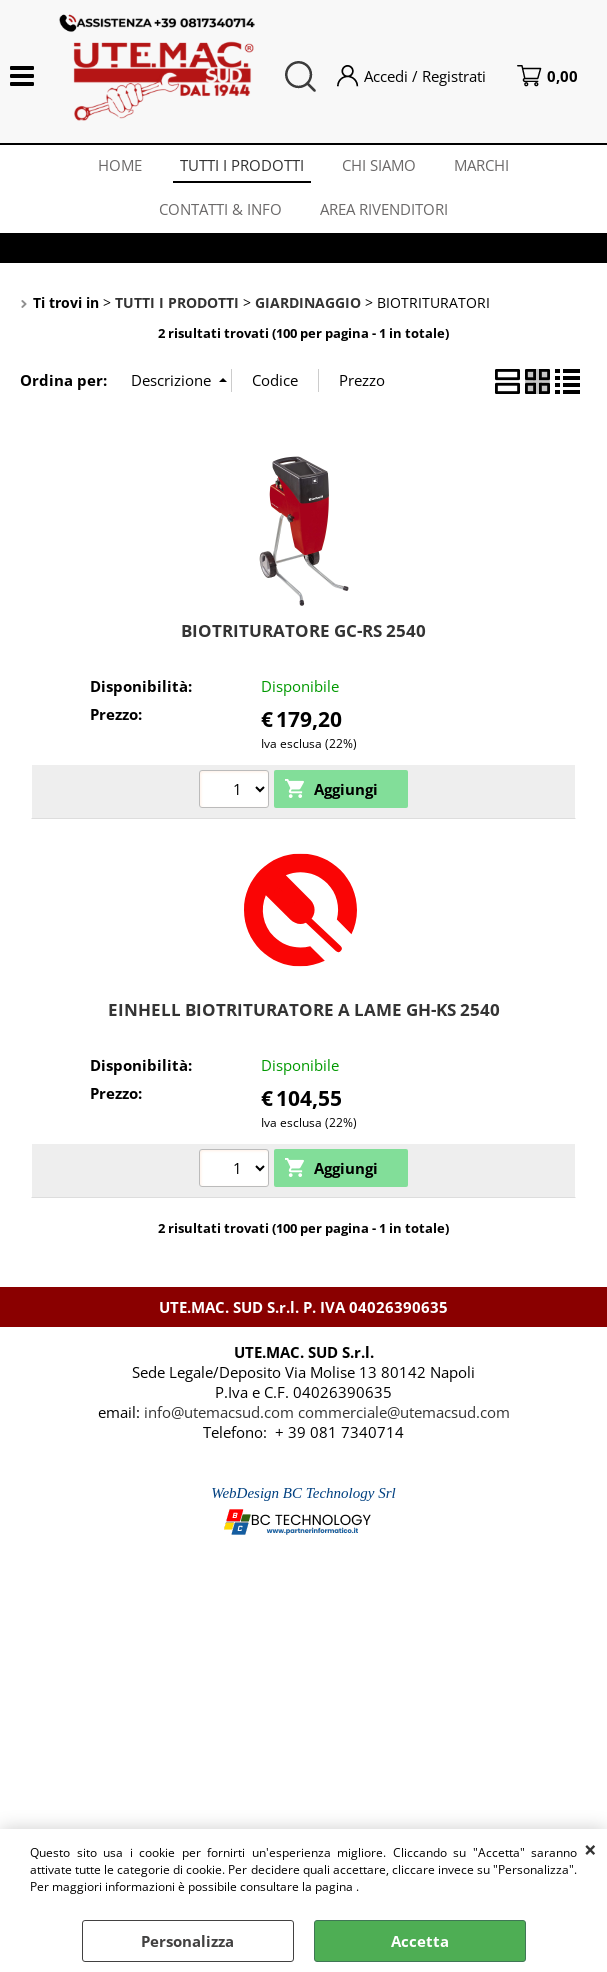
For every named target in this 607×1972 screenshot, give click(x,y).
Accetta (420, 1941)
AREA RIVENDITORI (385, 217)
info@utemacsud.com (219, 1423)
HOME (117, 168)
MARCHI (484, 168)
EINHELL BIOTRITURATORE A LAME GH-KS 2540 (304, 1020)
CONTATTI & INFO (219, 217)
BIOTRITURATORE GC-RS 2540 (303, 641)
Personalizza (187, 1941)
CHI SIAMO (380, 168)
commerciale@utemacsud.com (404, 1423)
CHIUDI (590, 1849)
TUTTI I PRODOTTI (241, 168)
